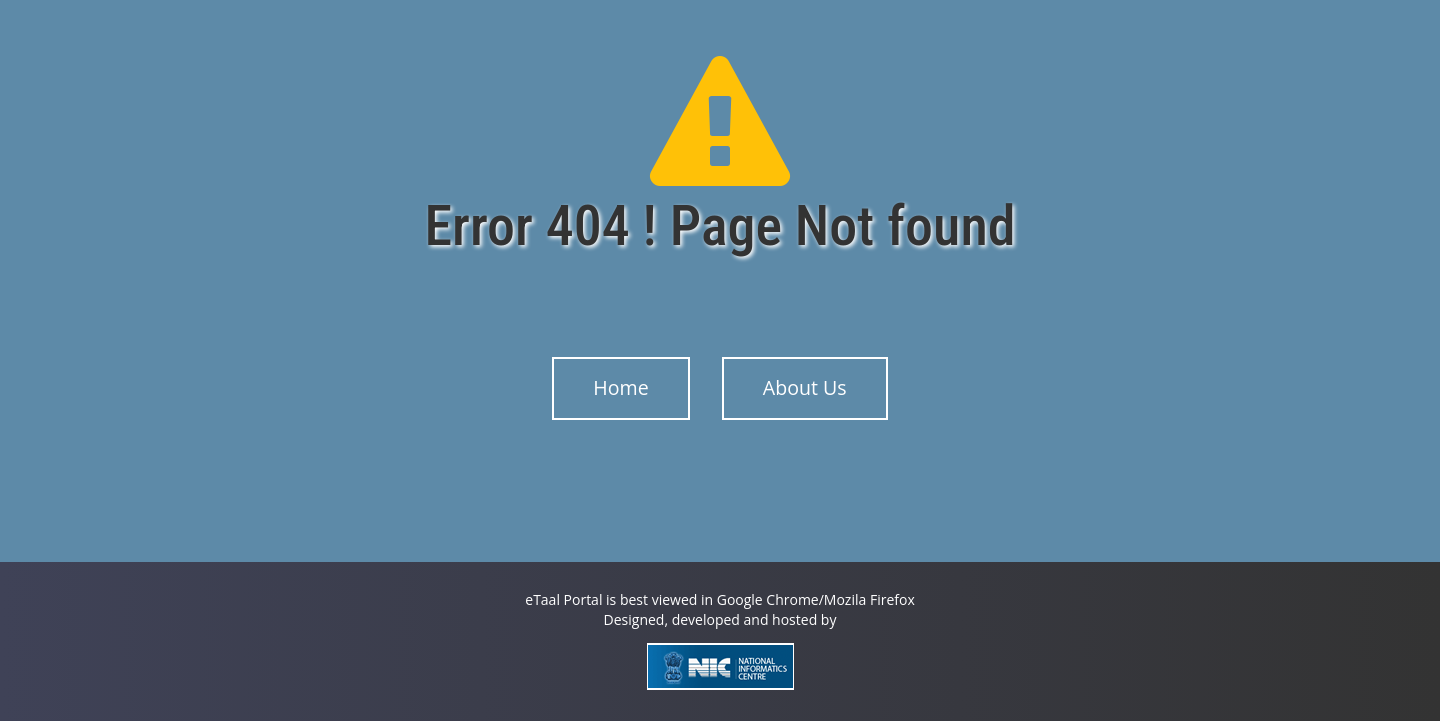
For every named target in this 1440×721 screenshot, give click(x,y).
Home (620, 387)
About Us (805, 387)
